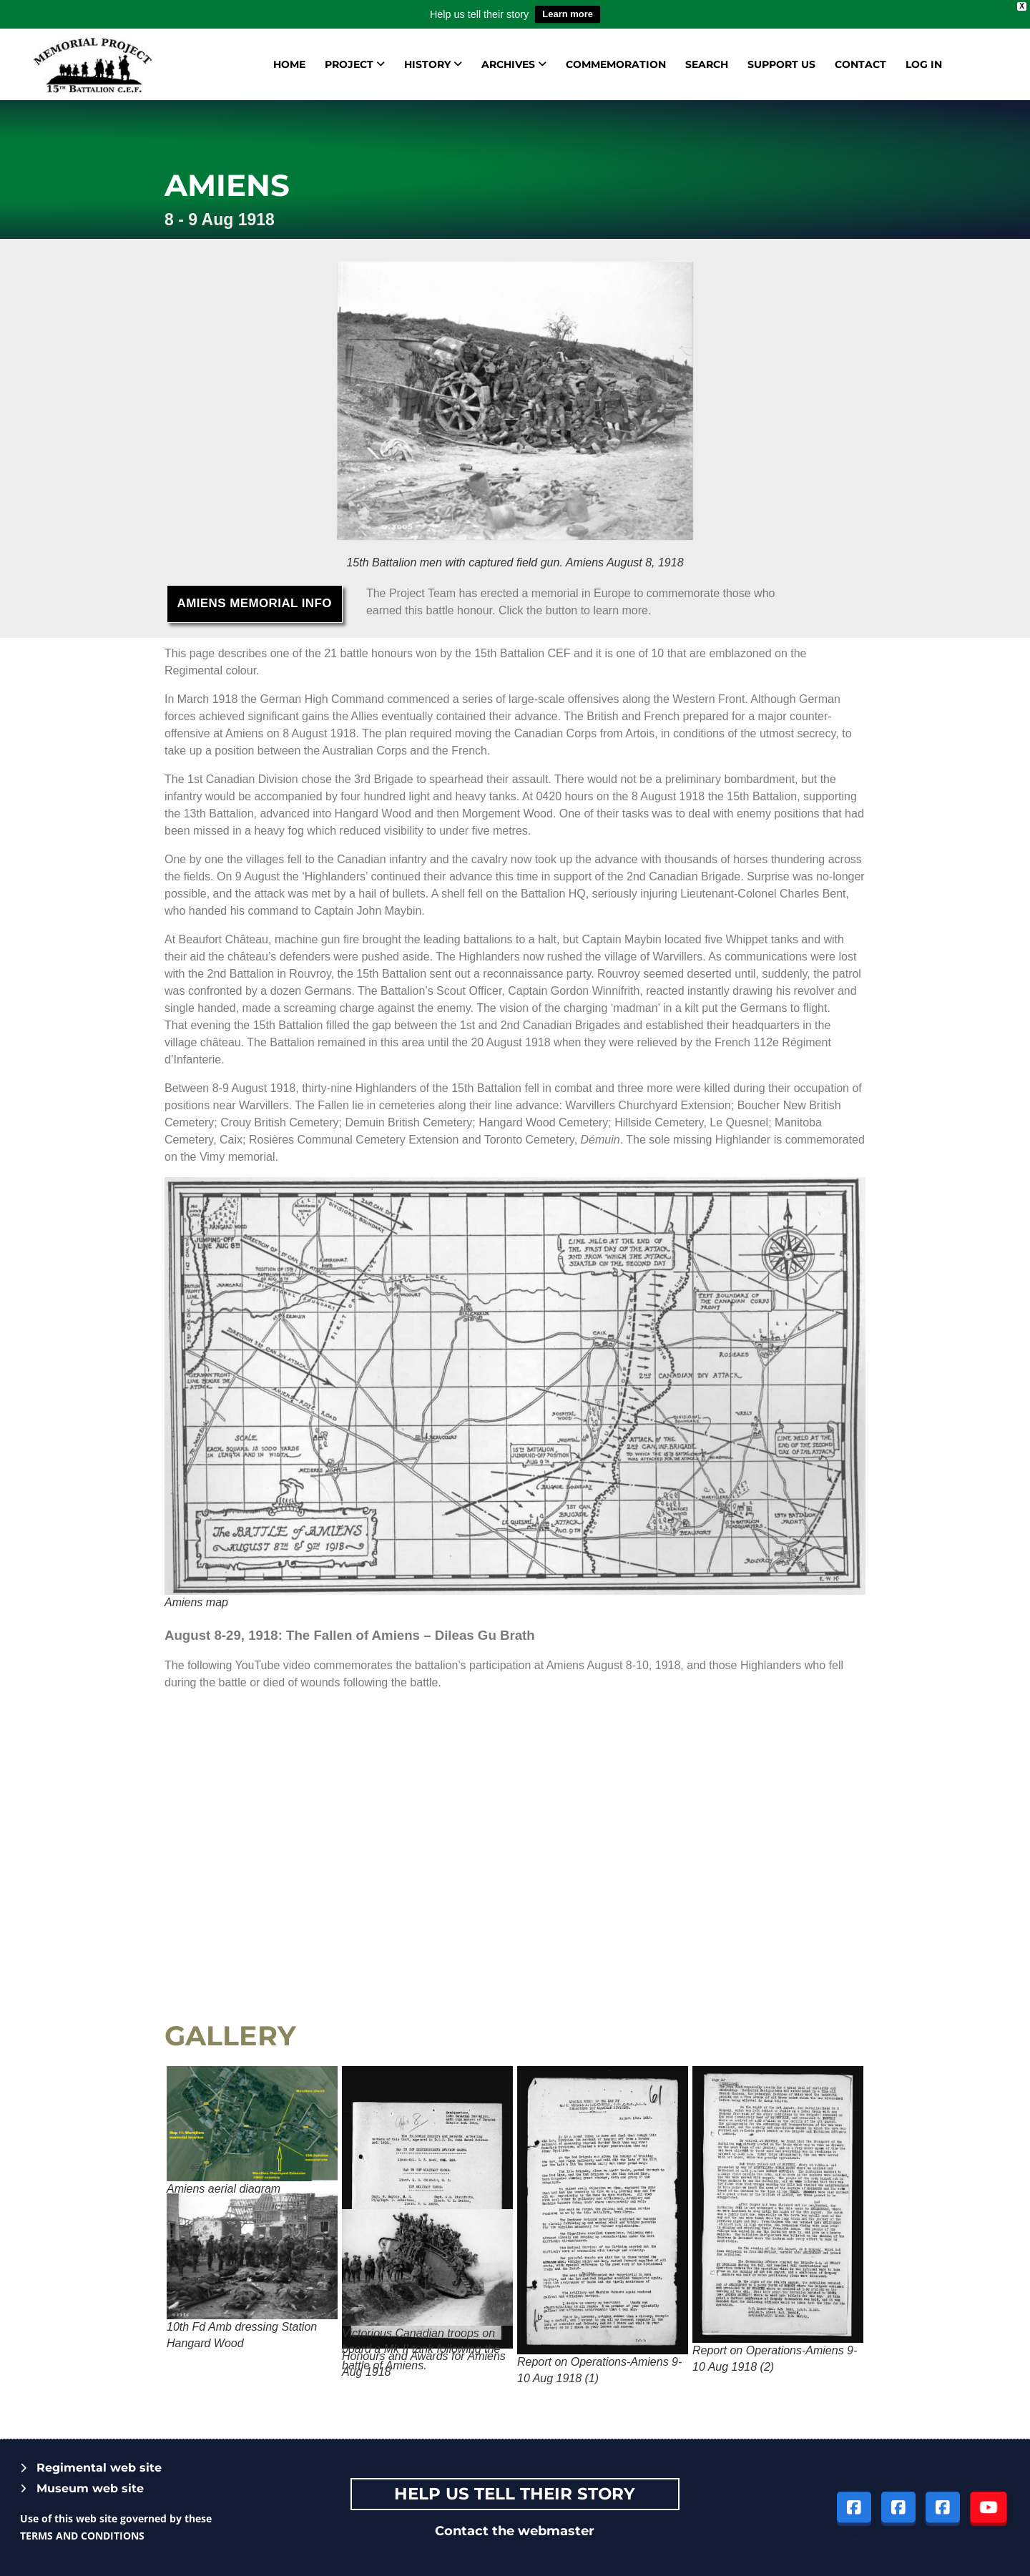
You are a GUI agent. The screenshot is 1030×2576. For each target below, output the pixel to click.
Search (706, 64)
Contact (860, 64)
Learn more (567, 14)
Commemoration (616, 64)
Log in (924, 64)
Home (289, 64)
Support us (781, 64)
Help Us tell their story (514, 2494)
